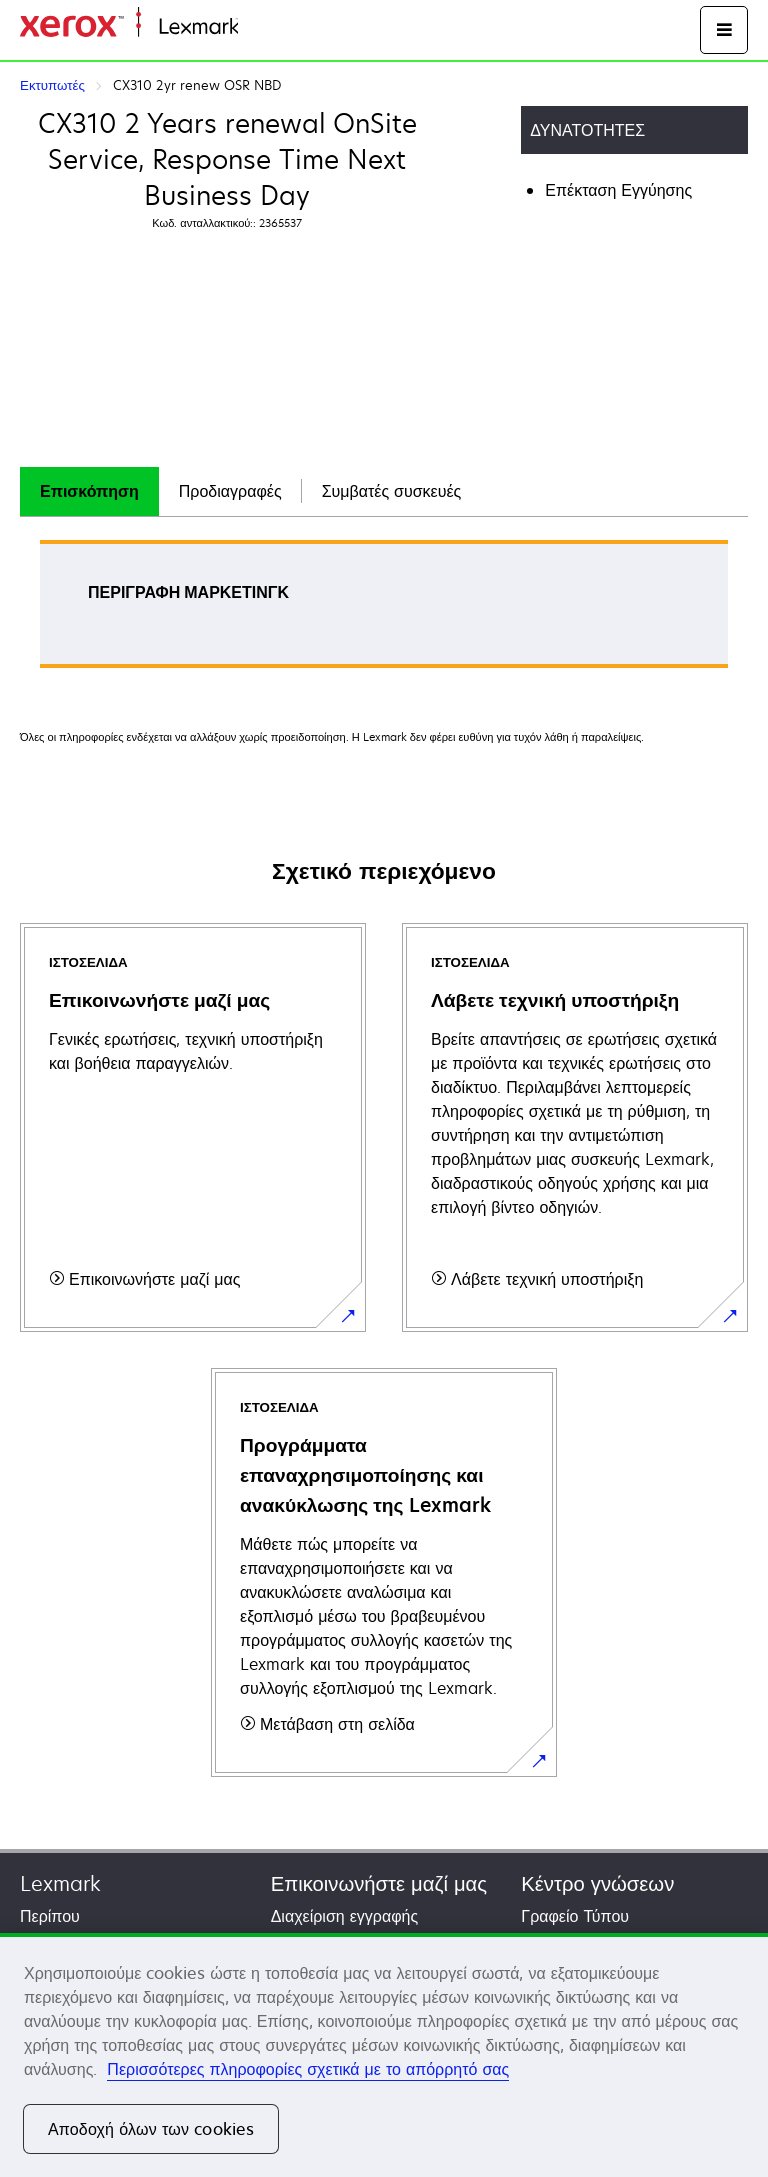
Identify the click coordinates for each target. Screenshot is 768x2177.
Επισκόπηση (89, 491)
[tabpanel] (384, 610)
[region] (384, 2055)
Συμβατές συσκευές (392, 491)
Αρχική (260, 27)
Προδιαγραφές (230, 491)
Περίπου (50, 1916)
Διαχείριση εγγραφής (344, 1916)
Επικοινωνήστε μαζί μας (379, 1883)
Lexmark (60, 1883)
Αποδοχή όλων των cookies (151, 2129)
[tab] (89, 491)
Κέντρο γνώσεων (597, 1883)
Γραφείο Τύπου (575, 1916)
